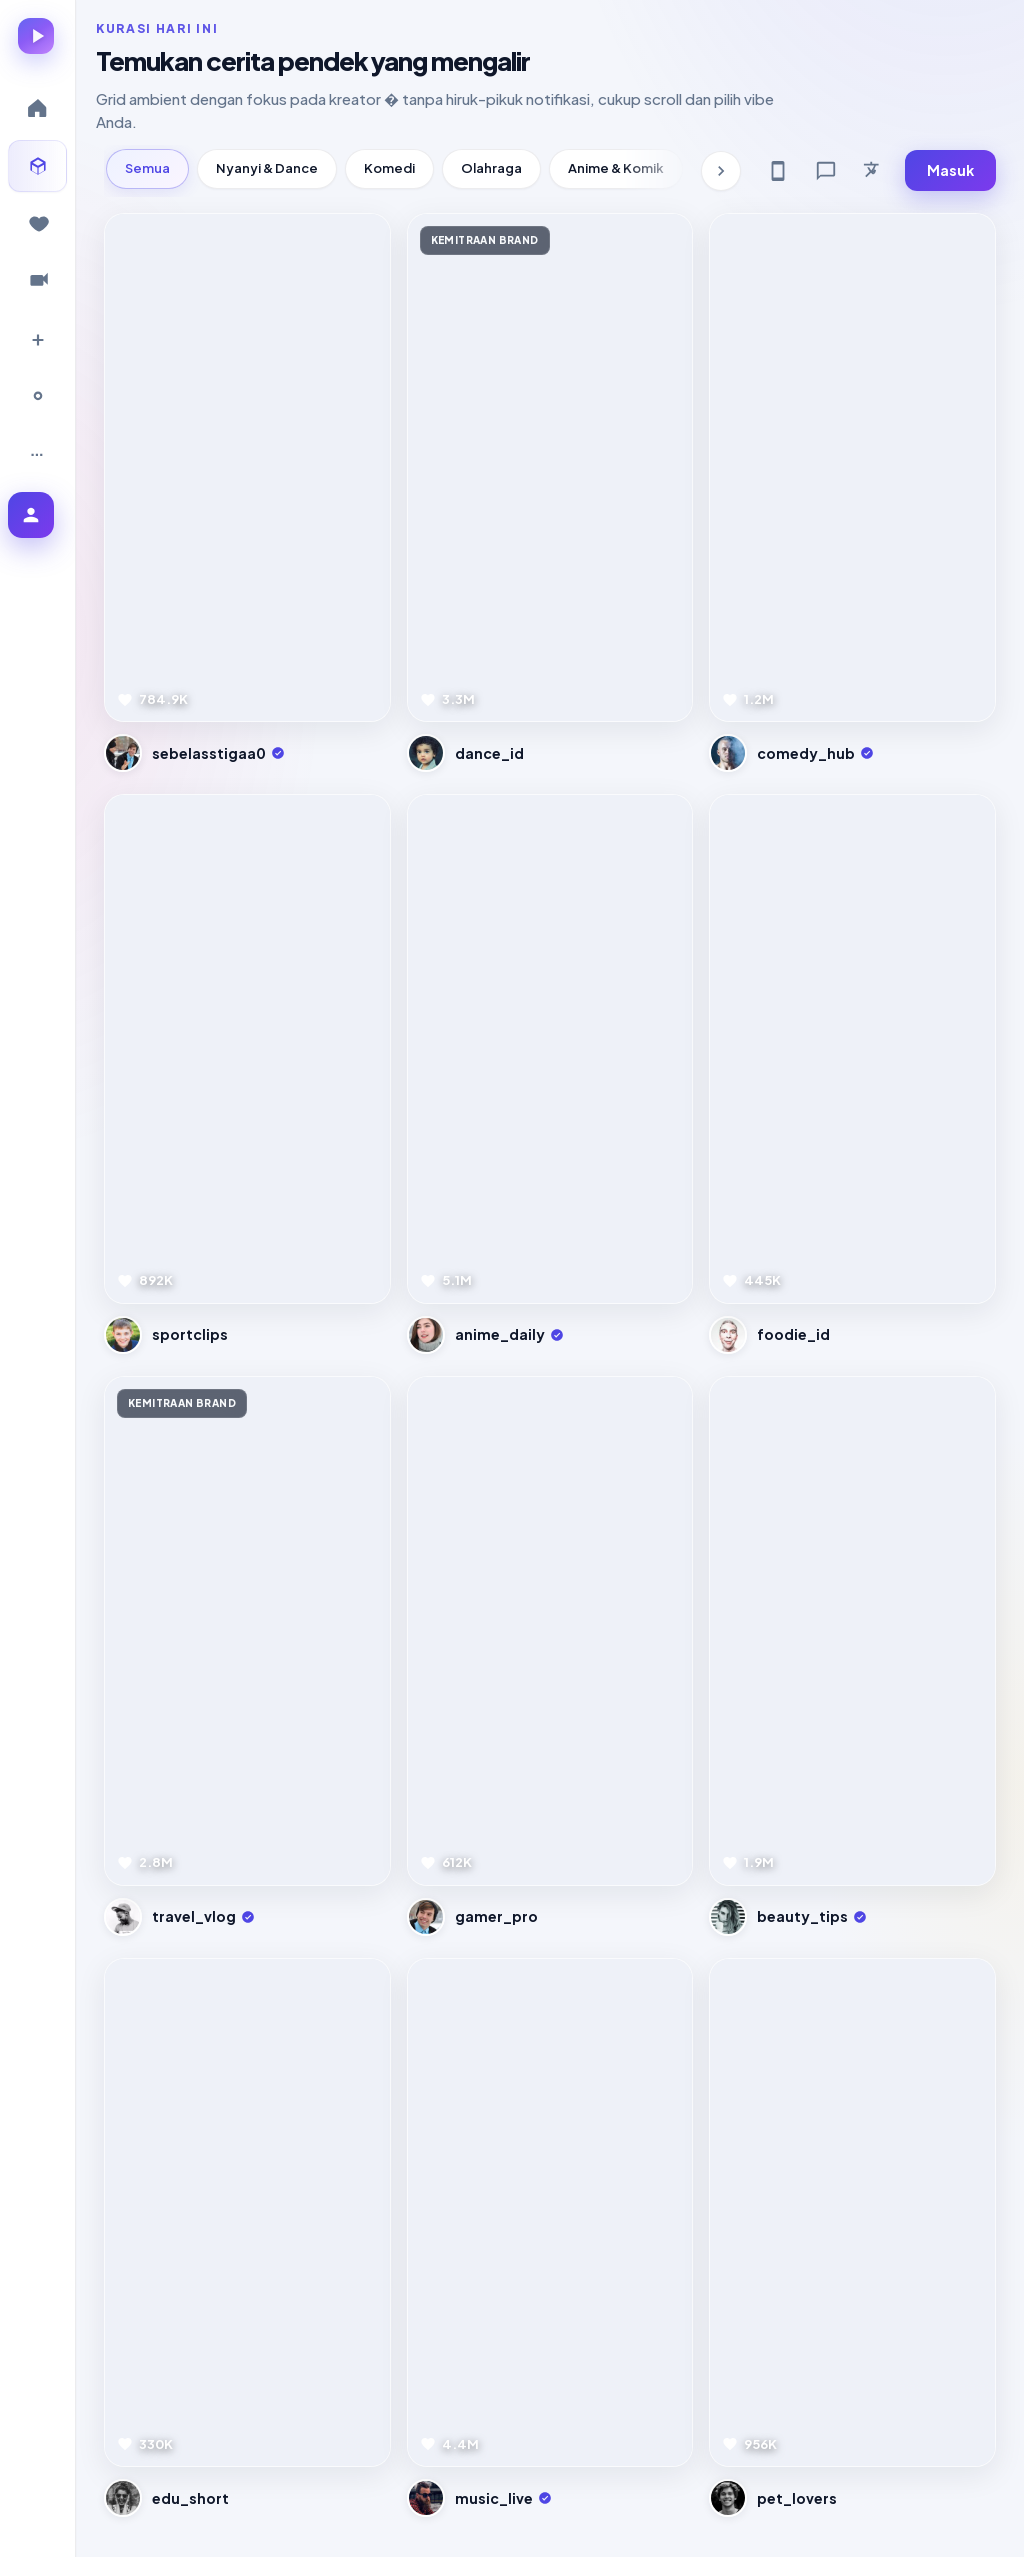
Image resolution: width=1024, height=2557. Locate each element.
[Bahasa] (874, 171)
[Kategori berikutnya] (721, 171)
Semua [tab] (147, 168)
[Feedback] (826, 171)
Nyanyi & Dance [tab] (267, 168)
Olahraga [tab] (491, 168)
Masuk (950, 170)
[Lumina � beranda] (36, 36)
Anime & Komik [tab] (616, 168)
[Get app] (778, 171)
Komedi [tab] (389, 168)
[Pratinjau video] (247, 468)
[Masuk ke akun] (31, 515)
